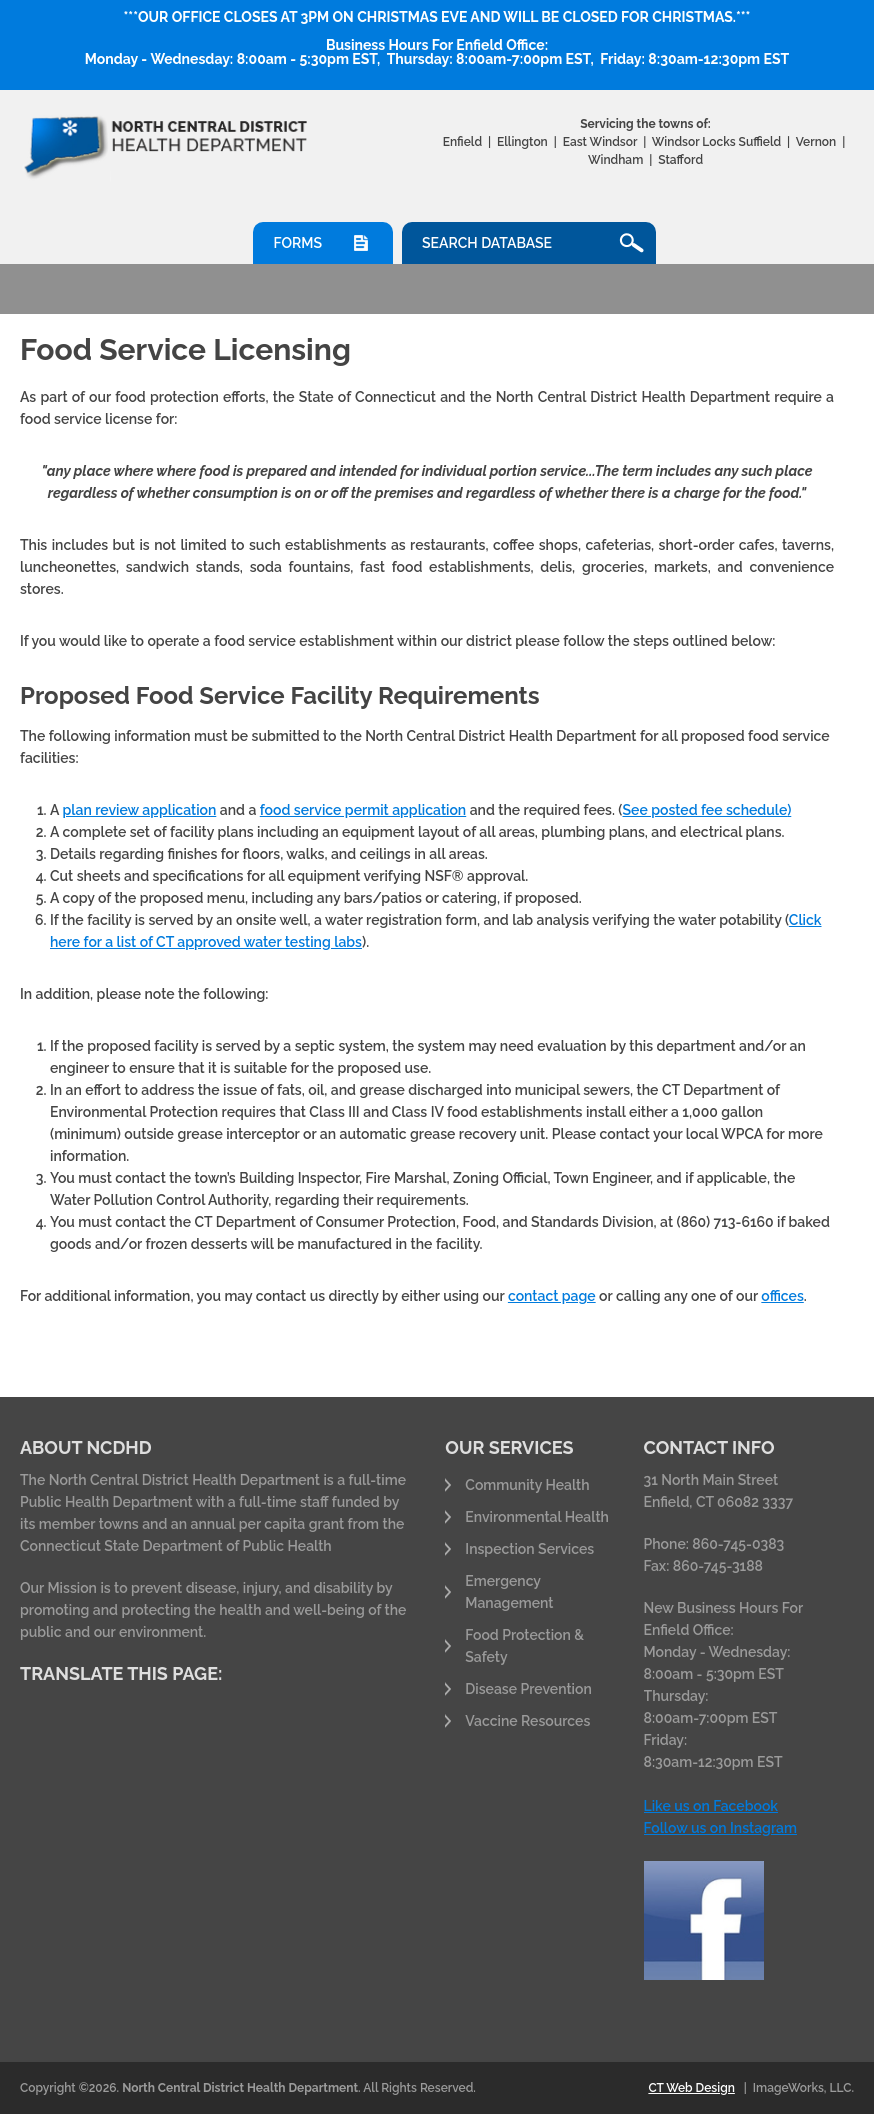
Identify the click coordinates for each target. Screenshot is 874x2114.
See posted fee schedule (705, 810)
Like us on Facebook (711, 1806)
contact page (552, 1296)
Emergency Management (509, 1592)
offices (782, 1296)
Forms (297, 243)
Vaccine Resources (527, 1721)
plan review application (139, 810)
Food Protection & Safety (524, 1646)
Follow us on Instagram (720, 1828)
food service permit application (363, 810)
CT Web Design (691, 2088)
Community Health (527, 1485)
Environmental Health (537, 1517)
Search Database (487, 243)
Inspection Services (529, 1549)
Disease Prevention (528, 1689)
